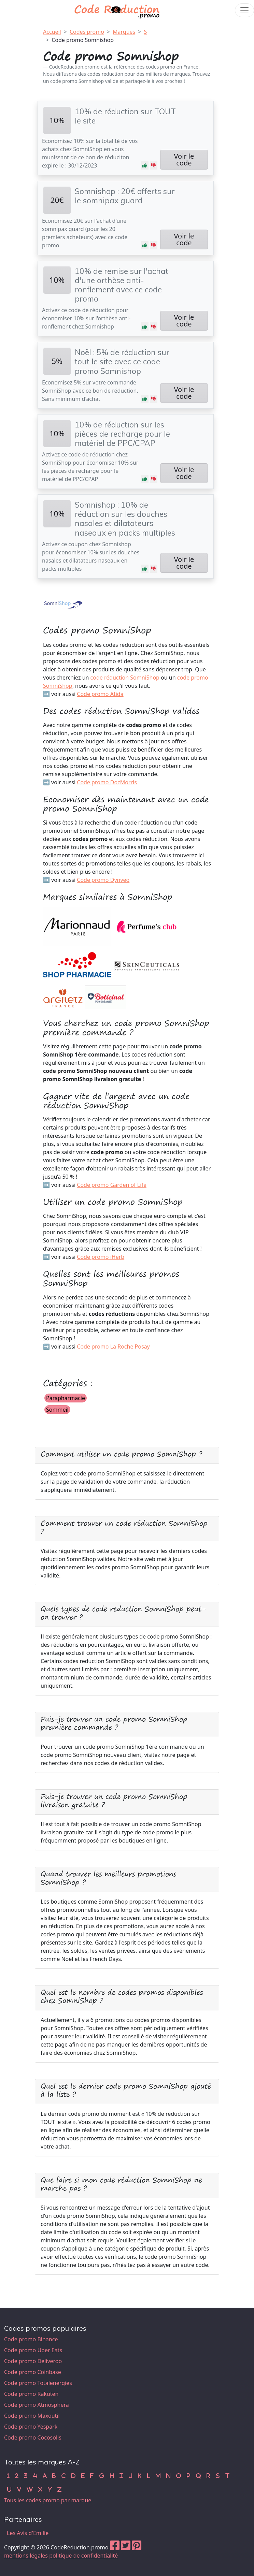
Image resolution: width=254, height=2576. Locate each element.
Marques (124, 31)
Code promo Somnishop (83, 40)
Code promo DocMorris (107, 782)
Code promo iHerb (100, 1257)
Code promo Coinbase (32, 2372)
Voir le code (184, 159)
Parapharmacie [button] (65, 1398)
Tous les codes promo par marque (47, 2500)
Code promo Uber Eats (33, 2350)
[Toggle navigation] (244, 10)
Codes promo (87, 31)
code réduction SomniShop (124, 677)
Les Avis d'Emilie (27, 2533)
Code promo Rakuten (31, 2394)
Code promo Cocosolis (32, 2437)
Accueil (52, 31)
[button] (145, 165)
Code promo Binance (31, 2339)
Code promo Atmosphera (36, 2404)
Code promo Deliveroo (33, 2361)
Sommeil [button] (57, 1409)
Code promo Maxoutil (32, 2415)
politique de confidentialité (83, 2555)
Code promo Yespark (30, 2426)
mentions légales (26, 2555)
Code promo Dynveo (103, 880)
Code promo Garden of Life (111, 1185)
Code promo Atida (100, 694)
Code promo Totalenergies (38, 2383)
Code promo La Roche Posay (113, 1346)
